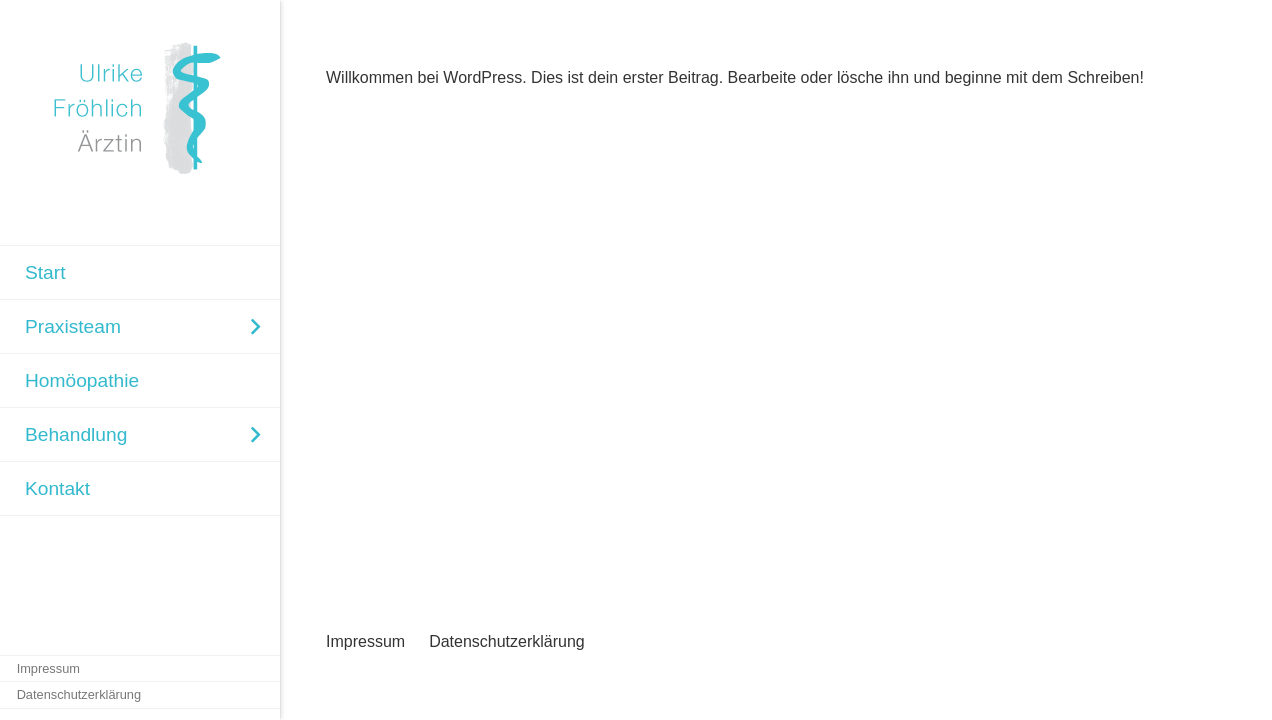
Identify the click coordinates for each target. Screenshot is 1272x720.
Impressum (365, 641)
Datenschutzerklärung (507, 641)
